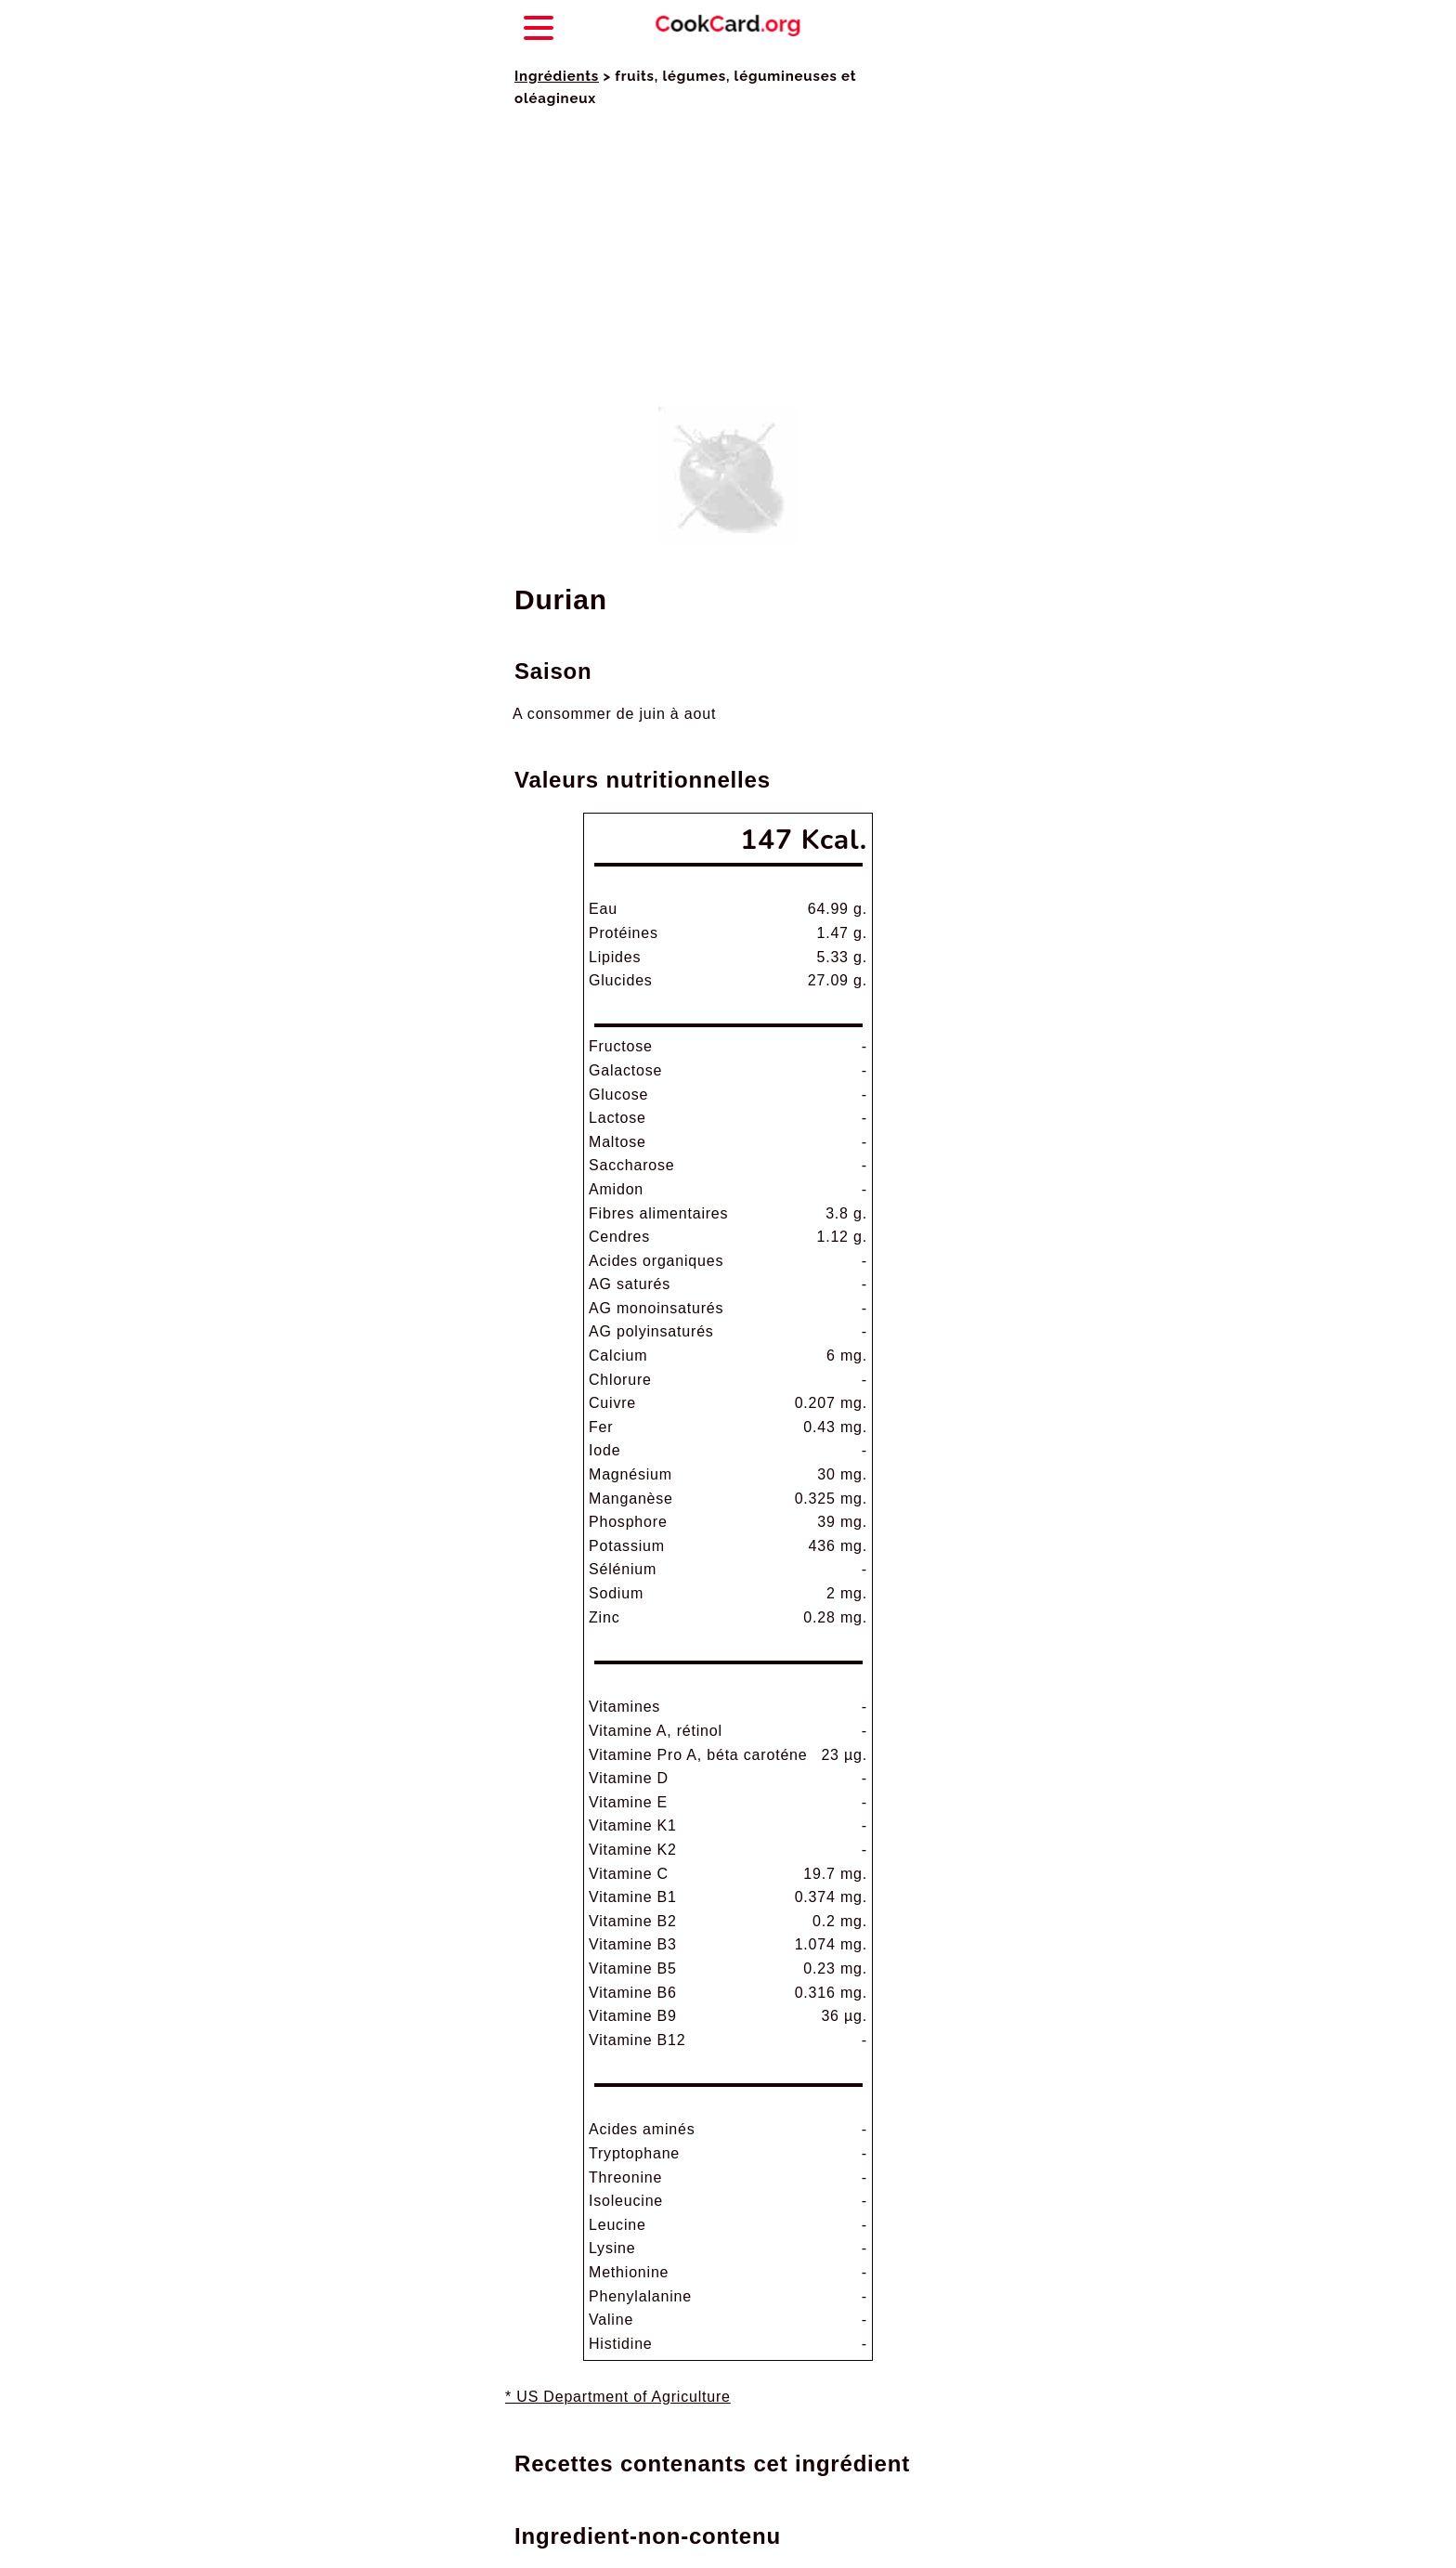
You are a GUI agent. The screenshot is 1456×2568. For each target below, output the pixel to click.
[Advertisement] (728, 258)
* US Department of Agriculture (618, 2397)
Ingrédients (556, 76)
